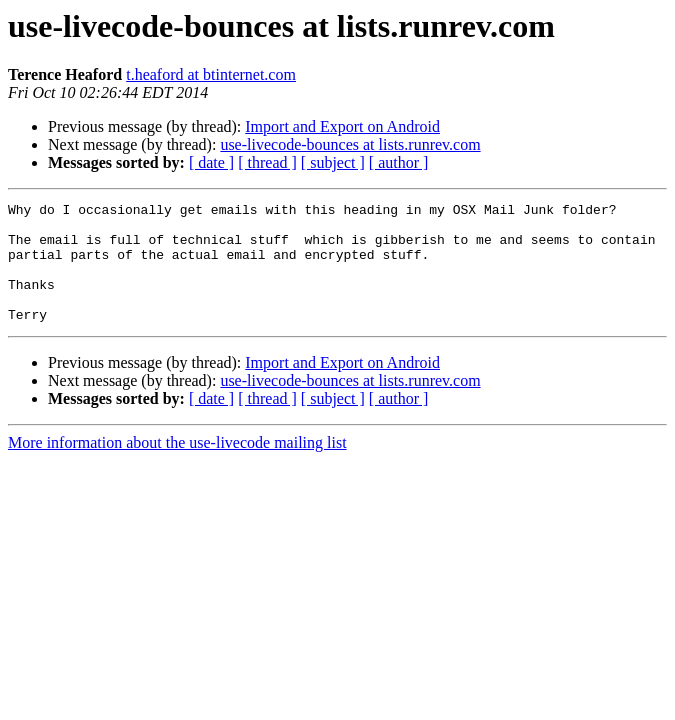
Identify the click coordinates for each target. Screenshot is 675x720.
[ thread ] (267, 162)
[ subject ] (333, 162)
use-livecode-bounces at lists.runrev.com (350, 144)
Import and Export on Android (342, 126)
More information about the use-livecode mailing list (177, 466)
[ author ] (399, 162)
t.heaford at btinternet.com (211, 74)
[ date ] (211, 162)
